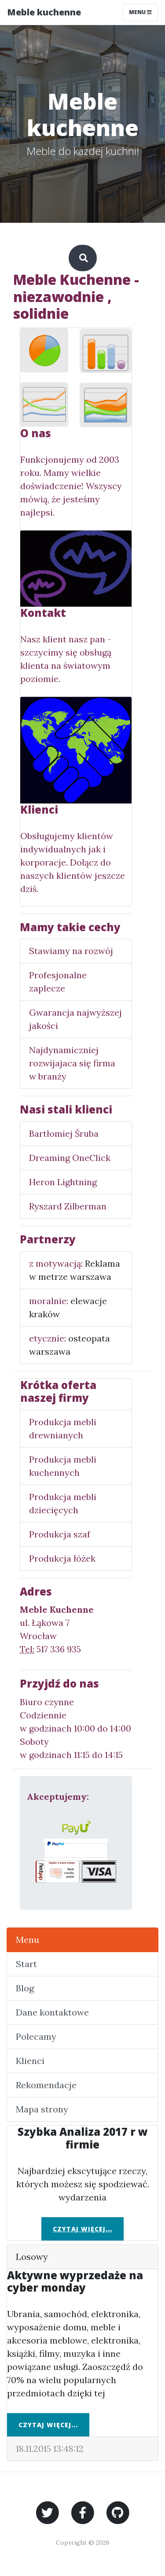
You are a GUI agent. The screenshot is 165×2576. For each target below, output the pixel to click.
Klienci (30, 2060)
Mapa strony (42, 2109)
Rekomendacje (46, 2084)
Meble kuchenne (44, 12)
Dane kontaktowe (52, 2012)
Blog (25, 1988)
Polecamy (36, 2036)
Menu (27, 1939)
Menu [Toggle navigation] (140, 12)
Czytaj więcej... (82, 2229)
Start (26, 1963)
